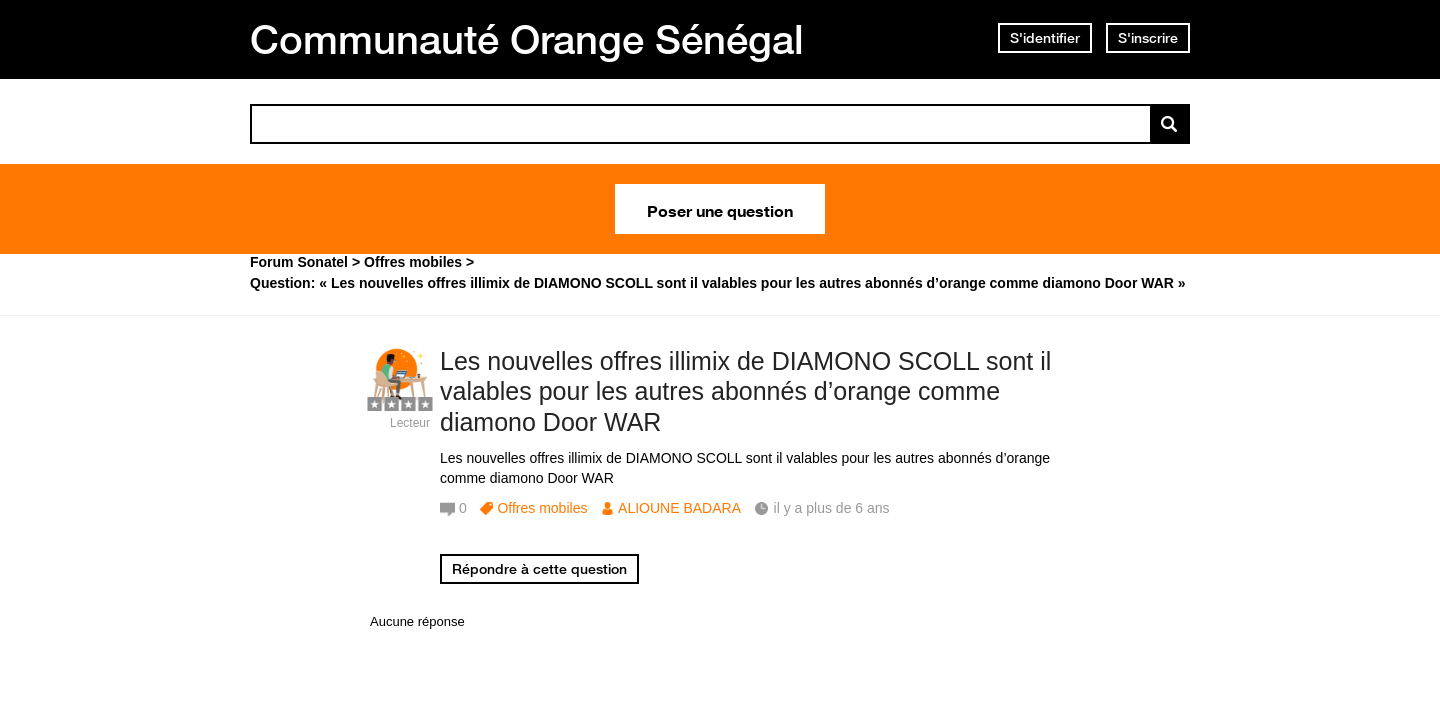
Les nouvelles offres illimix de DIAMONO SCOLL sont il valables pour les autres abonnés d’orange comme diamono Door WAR (745, 392)
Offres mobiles (542, 508)
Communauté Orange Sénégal (527, 39)
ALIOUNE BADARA (679, 508)
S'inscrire (1148, 38)
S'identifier (1045, 38)
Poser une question (720, 209)
